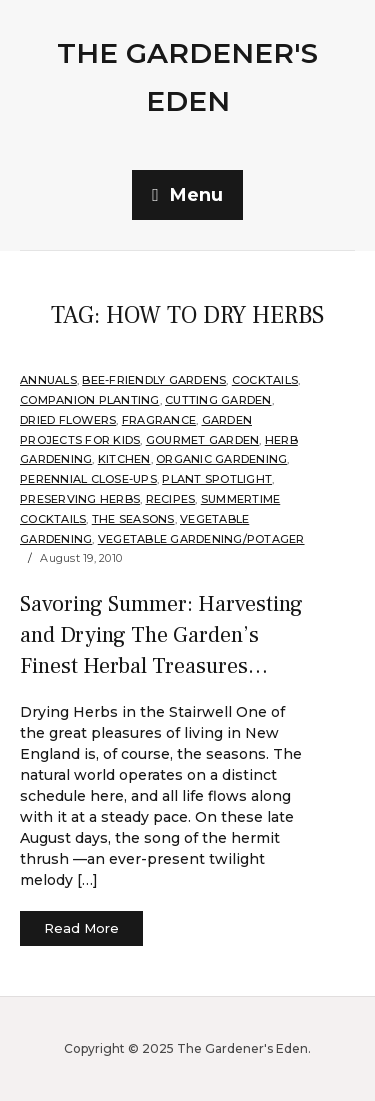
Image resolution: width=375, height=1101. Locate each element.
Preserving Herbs (80, 499)
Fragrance (159, 420)
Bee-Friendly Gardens (154, 380)
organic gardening (221, 459)
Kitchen (124, 459)
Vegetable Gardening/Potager (201, 539)
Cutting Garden (218, 400)
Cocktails (265, 380)
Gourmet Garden (203, 440)
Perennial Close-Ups (88, 479)
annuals (48, 380)
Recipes (171, 499)
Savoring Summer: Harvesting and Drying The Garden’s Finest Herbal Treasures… (161, 635)
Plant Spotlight (217, 479)
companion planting (90, 400)
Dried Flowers (68, 420)
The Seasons (133, 519)
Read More (81, 928)
